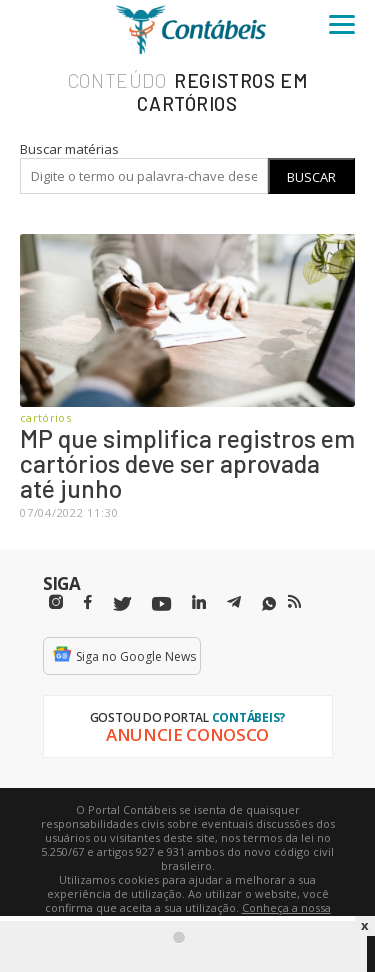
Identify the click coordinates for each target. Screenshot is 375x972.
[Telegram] (234, 605)
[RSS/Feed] (294, 602)
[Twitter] (122, 604)
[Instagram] (56, 602)
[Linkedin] (199, 602)
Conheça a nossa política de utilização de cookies (216, 914)
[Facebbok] (88, 602)
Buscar (311, 177)
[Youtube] (161, 604)
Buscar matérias (69, 149)
